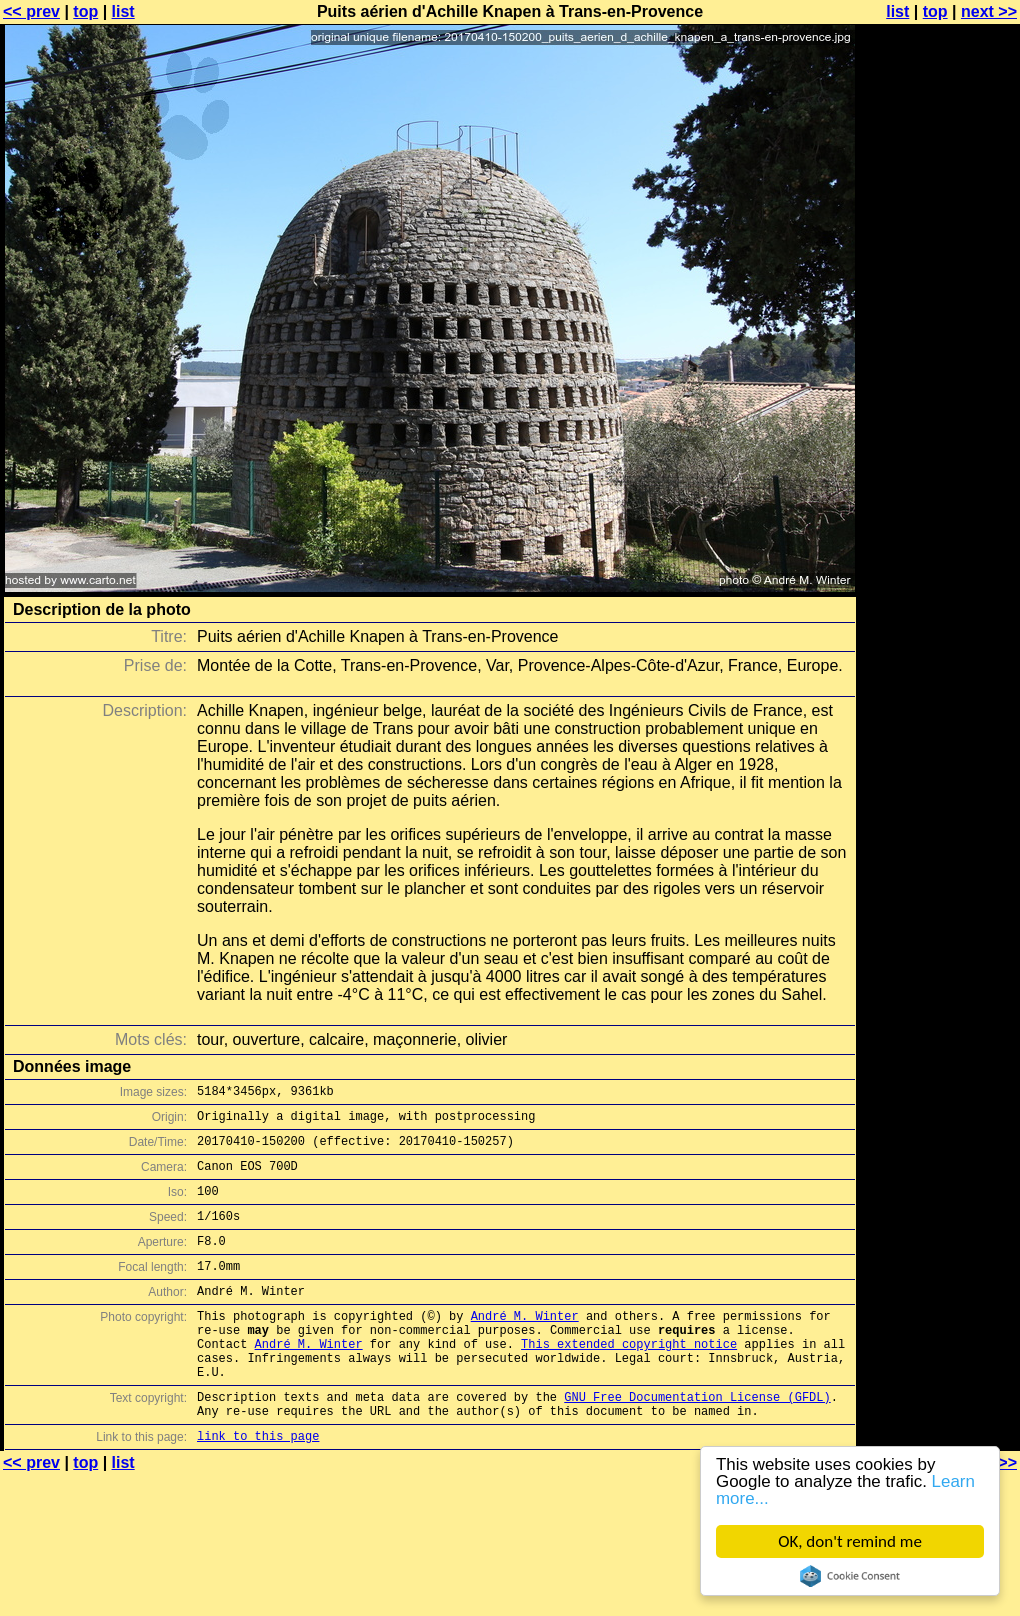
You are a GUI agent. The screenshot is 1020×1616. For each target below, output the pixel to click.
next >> (989, 11)
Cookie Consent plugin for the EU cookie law (850, 1576)
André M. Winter (525, 1345)
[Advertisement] (939, 257)
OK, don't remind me (850, 1541)
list (123, 11)
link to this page (258, 1486)
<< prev (31, 11)
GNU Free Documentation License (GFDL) (697, 1441)
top (85, 11)
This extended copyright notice (629, 1379)
